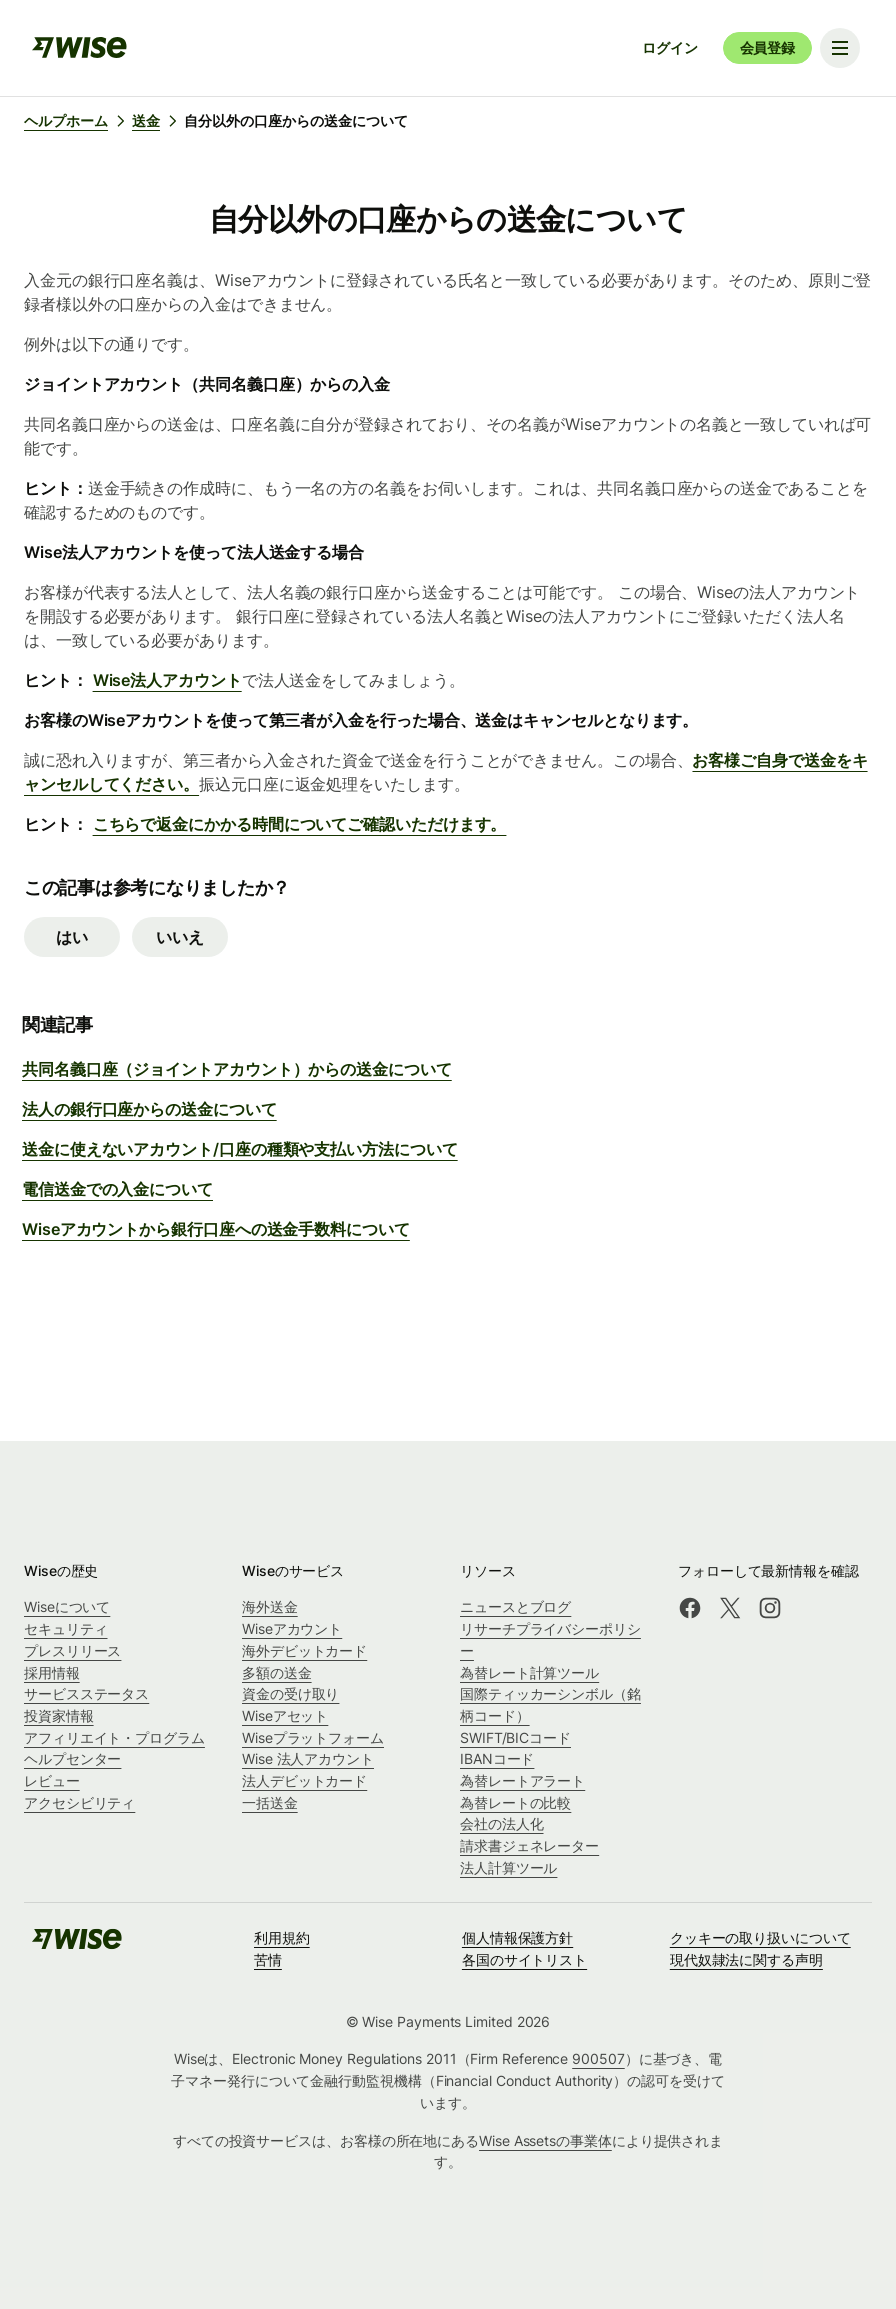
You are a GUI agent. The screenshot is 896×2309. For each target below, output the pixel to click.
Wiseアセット (285, 1715)
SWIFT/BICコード (515, 1737)
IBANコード (497, 1758)
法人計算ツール (508, 1867)
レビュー (52, 1780)
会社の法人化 (502, 1823)
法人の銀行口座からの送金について (149, 1109)
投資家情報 (59, 1715)
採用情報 (52, 1672)
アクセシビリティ (79, 1802)
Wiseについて (67, 1606)
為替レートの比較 (515, 1802)
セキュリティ (66, 1628)
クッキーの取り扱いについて (760, 1937)
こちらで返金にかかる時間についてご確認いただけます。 (300, 824)
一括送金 (270, 1802)
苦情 (268, 1959)
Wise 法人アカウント (308, 1758)
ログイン (669, 47)
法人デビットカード (304, 1780)
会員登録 (767, 47)
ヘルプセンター (72, 1758)
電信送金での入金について (117, 1189)
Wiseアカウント (292, 1628)
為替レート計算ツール (529, 1672)
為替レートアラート (522, 1780)
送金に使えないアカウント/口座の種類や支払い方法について (240, 1149)
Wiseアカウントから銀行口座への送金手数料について (216, 1229)
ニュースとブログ (515, 1606)
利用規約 (282, 1937)
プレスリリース (72, 1650)
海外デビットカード (304, 1650)
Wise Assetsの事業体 (545, 2140)
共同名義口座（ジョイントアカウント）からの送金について (237, 1069)
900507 (598, 2058)
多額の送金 (277, 1672)
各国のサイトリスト (524, 1959)
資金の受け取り (290, 1693)
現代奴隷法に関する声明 (746, 1959)
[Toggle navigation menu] (840, 48)
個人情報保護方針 (517, 1937)
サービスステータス (86, 1693)
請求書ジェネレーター (529, 1845)
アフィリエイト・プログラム (114, 1737)
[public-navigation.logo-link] (77, 1945)
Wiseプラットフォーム (313, 1737)
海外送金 (270, 1606)
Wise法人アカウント (167, 680)
